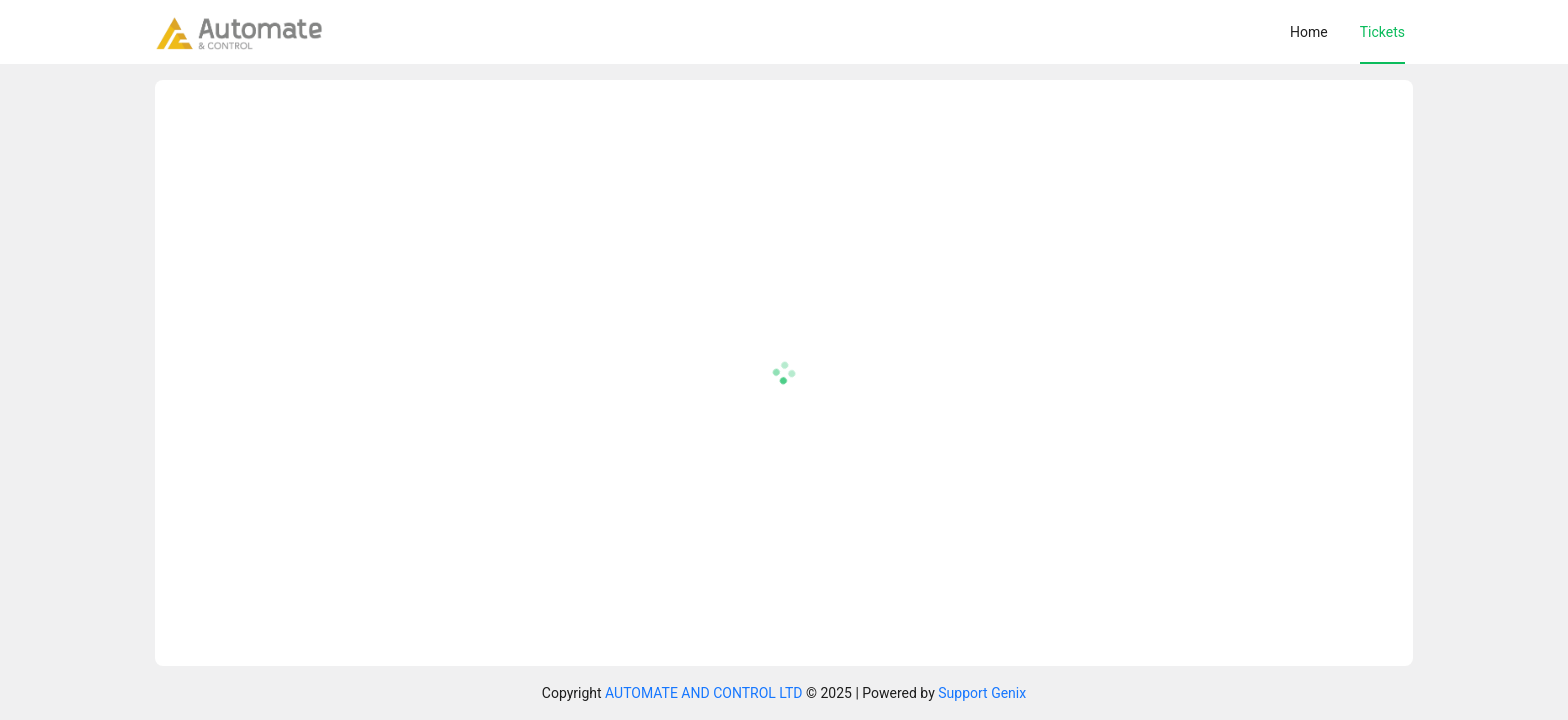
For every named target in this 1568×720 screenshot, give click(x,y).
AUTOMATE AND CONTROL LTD (703, 693)
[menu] (872, 32)
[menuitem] (1309, 32)
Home (1309, 32)
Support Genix (982, 693)
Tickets (1382, 32)
